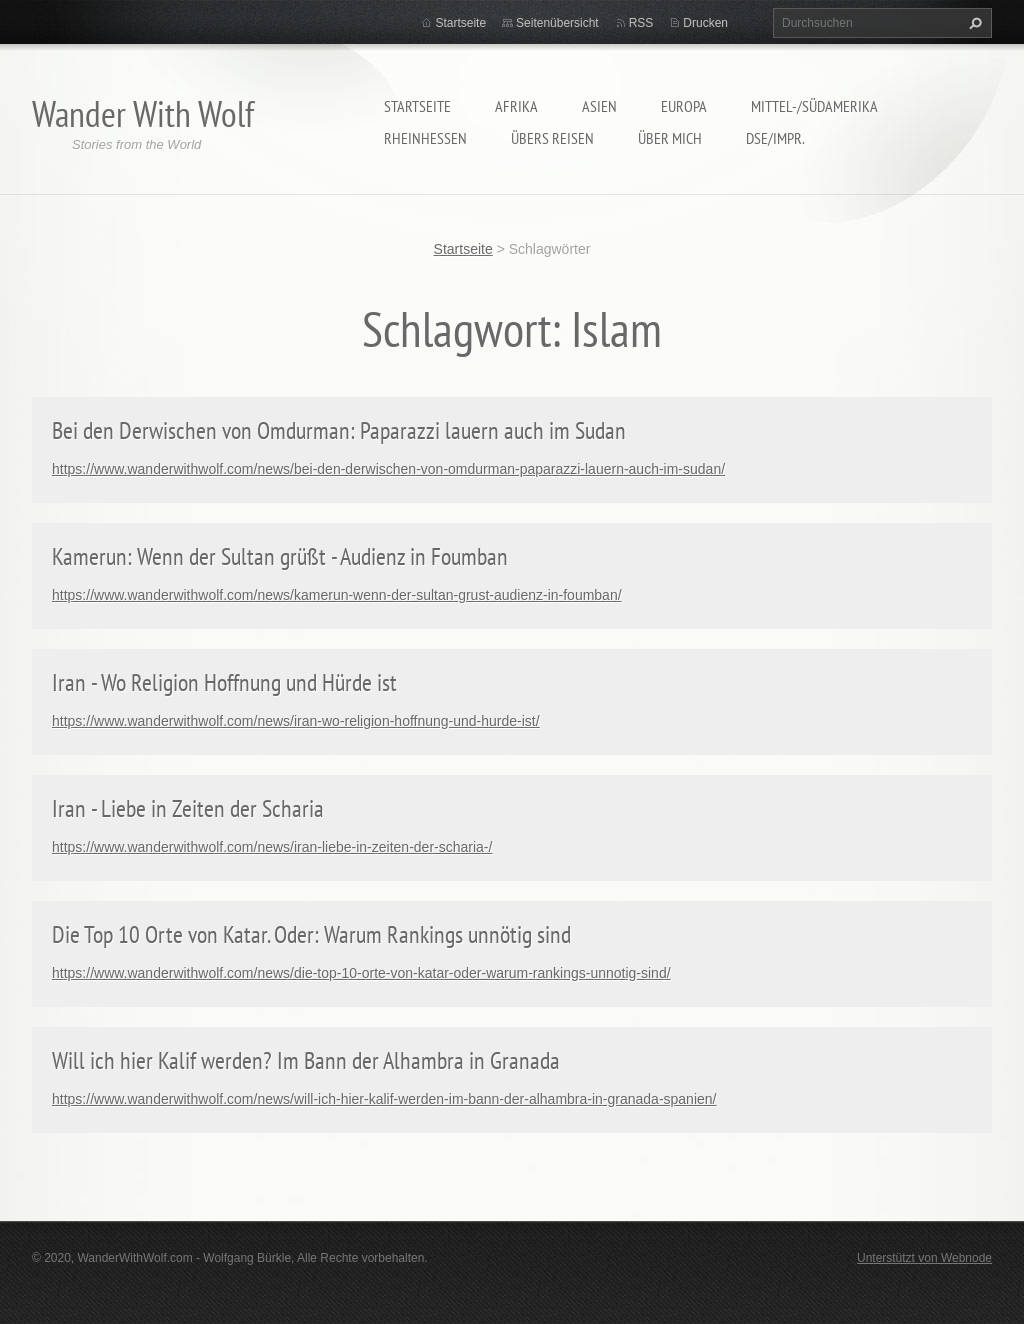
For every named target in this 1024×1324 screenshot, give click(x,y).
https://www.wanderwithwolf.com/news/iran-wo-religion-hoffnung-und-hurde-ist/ (296, 721)
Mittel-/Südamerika (814, 106)
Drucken (705, 23)
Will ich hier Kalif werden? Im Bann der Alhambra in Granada (306, 1060)
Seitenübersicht (557, 23)
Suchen (973, 23)
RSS (641, 23)
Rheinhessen (425, 138)
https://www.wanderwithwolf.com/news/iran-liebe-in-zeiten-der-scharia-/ (272, 847)
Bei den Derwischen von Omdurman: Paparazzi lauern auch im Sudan (339, 430)
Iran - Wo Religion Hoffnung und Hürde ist (224, 682)
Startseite (417, 106)
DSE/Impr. (775, 138)
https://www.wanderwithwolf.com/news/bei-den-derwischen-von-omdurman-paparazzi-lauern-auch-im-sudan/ (388, 469)
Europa (684, 106)
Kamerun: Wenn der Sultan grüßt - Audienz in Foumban (280, 556)
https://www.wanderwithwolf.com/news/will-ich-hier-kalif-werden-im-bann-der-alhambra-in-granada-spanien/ (384, 1099)
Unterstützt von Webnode (924, 1258)
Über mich (670, 138)
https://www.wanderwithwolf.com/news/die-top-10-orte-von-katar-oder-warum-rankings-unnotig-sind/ (361, 973)
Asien (599, 106)
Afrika (516, 106)
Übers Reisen (552, 138)
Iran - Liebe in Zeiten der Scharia (188, 808)
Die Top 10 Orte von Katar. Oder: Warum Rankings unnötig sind (311, 934)
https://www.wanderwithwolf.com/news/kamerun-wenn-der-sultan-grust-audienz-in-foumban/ (337, 595)
